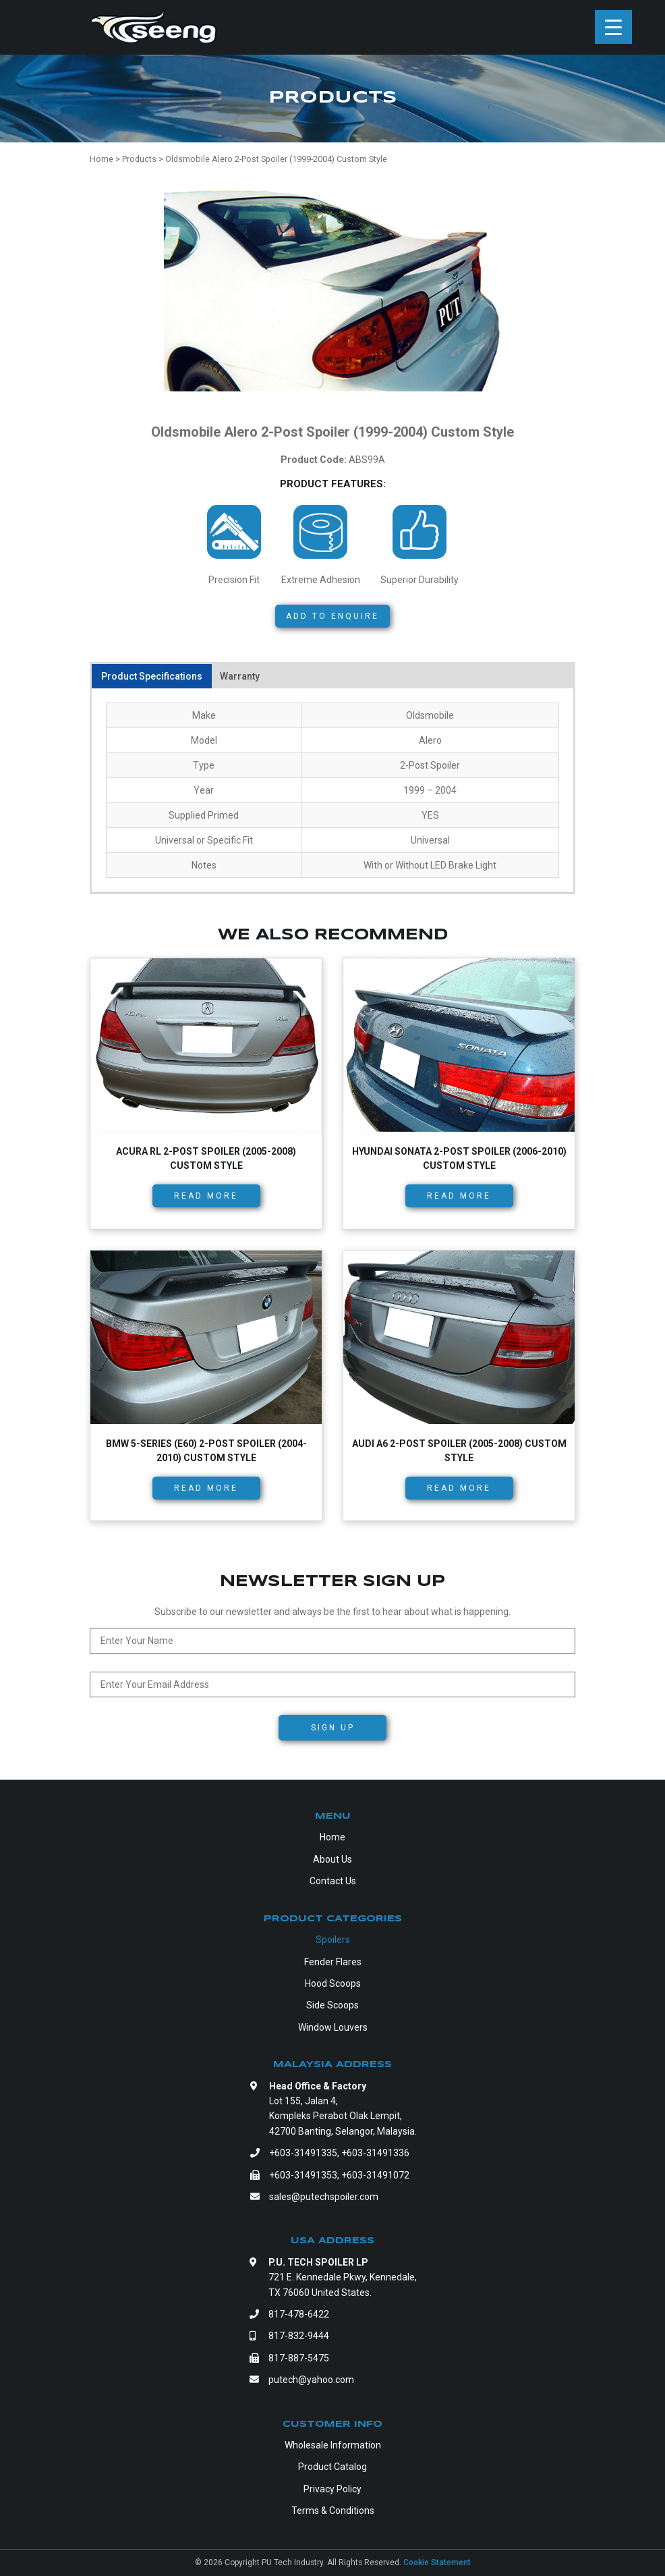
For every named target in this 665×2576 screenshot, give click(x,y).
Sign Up (333, 1727)
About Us (332, 1859)
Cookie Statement (437, 2562)
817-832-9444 (298, 2335)
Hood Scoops (333, 1983)
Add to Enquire (332, 616)
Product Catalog (332, 2466)
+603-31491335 (303, 2152)
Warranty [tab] (240, 676)
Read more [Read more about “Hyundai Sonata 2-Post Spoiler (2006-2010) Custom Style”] (459, 1196)
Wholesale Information (333, 2445)
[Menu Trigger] (613, 27)
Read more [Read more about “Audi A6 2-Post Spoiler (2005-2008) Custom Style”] (459, 1488)
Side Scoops (332, 2005)
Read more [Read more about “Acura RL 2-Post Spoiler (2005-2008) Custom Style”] (206, 1196)
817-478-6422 (298, 2314)
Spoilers (333, 1939)
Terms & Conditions (332, 2510)
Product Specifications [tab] (151, 676)
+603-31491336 (375, 2152)
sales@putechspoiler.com (323, 2196)
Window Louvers (333, 2027)
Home (332, 1837)
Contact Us (333, 1880)
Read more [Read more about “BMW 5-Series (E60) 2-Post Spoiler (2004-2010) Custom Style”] (206, 1488)
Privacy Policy (332, 2489)
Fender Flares (333, 1961)
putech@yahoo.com (311, 2379)
